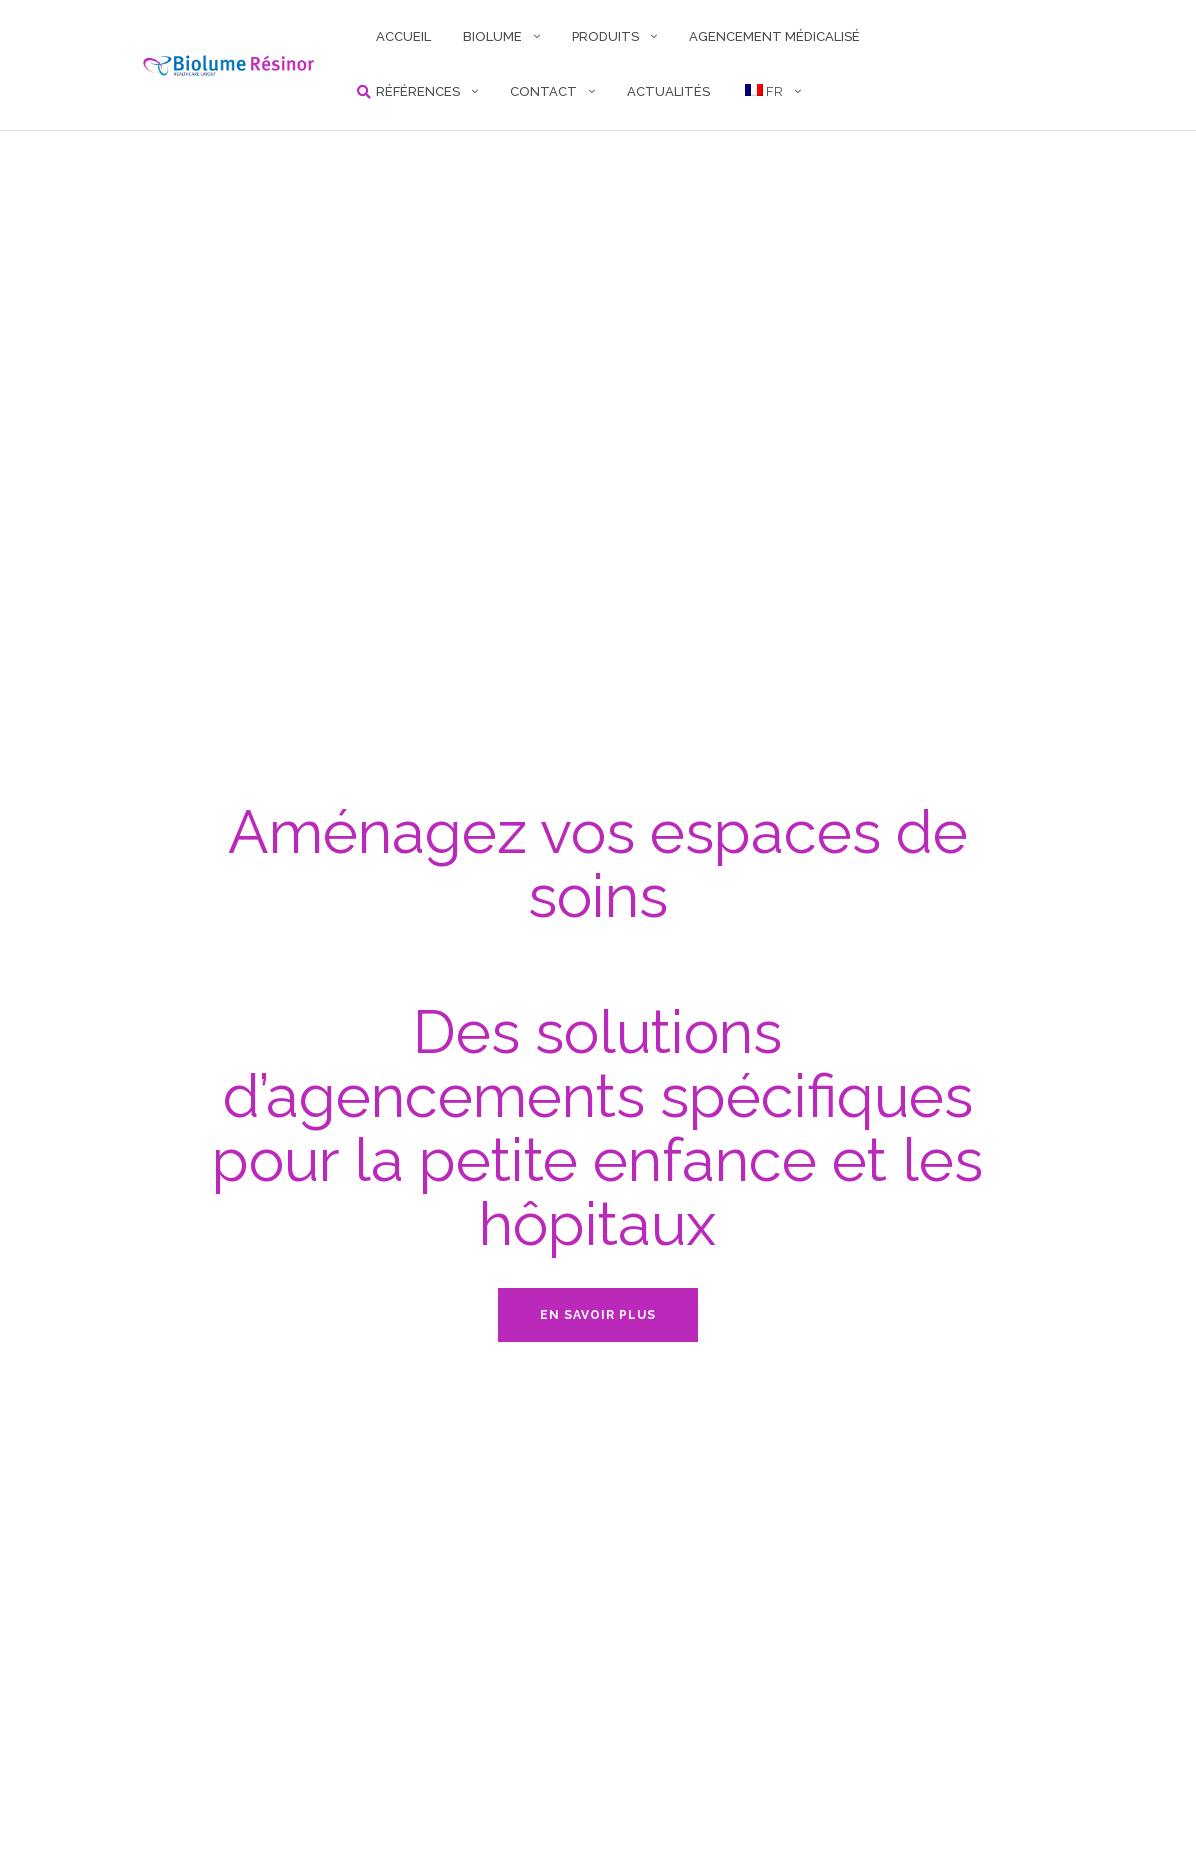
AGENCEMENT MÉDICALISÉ (774, 36)
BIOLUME (492, 36)
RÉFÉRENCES (418, 91)
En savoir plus (598, 1315)
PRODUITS (605, 36)
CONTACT (543, 91)
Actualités (668, 91)
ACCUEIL (403, 36)
